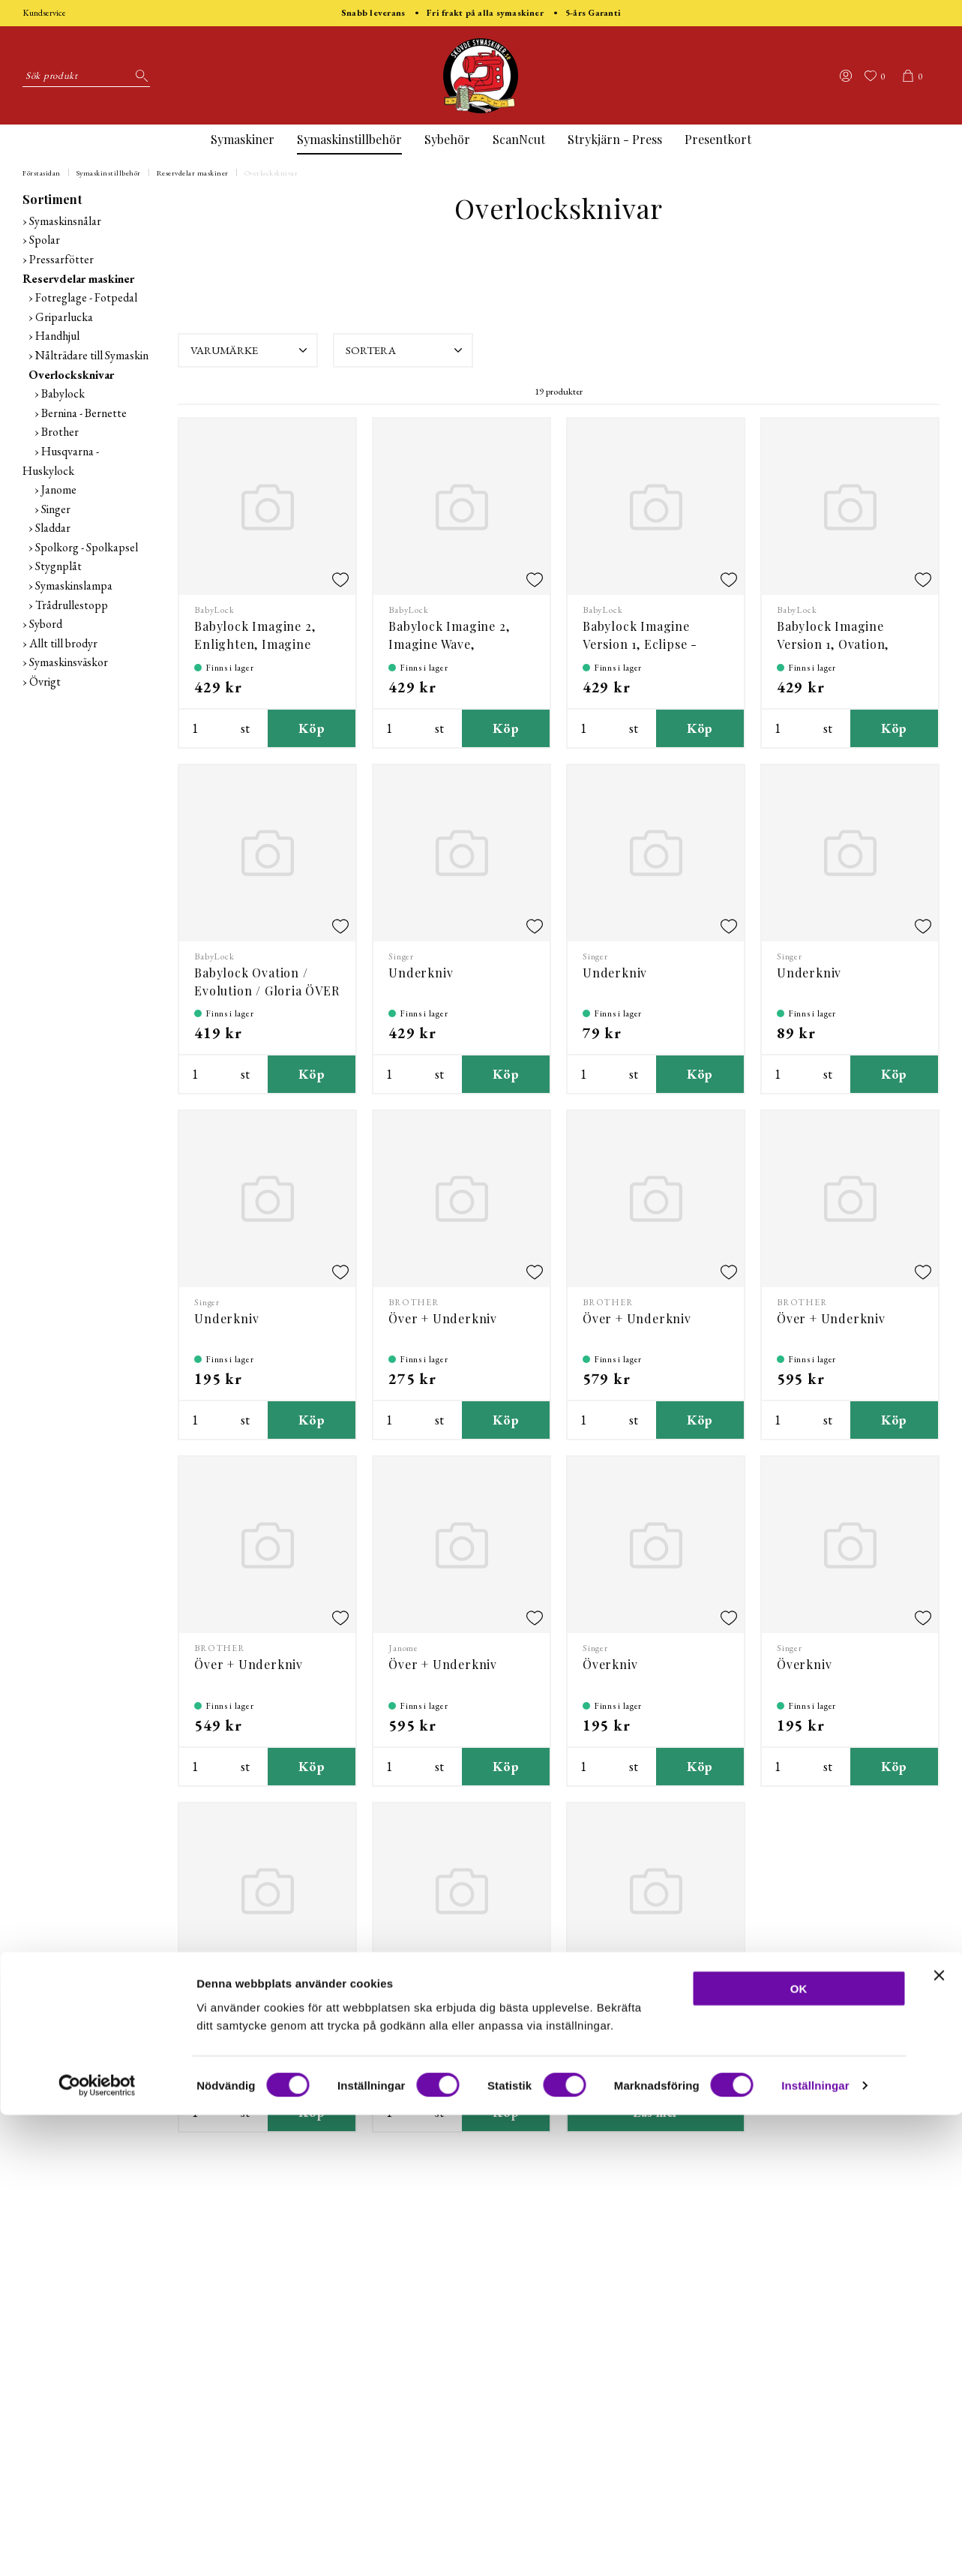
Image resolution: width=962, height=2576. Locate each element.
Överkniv (610, 1664)
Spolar (44, 240)
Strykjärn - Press (615, 139)
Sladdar (52, 528)
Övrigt (45, 681)
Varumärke (250, 350)
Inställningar (815, 2546)
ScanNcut (519, 139)
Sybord (45, 624)
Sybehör (447, 139)
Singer (55, 509)
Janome (58, 489)
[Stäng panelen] (939, 2436)
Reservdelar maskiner (193, 173)
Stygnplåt (58, 566)
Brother (60, 432)
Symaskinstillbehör (349, 139)
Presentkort (718, 139)
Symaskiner (242, 139)
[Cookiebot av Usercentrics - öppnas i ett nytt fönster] (97, 2546)
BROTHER (413, 1302)
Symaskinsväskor (68, 662)
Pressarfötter (61, 259)
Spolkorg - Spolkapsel (86, 547)
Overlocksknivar (271, 173)
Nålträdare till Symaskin (91, 355)
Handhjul (57, 336)
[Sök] (138, 76)
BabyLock (214, 610)
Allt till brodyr (63, 643)
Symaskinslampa (73, 585)
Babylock (63, 393)
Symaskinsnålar (65, 221)
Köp (311, 728)
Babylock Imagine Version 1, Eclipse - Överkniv (640, 644)
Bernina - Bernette (84, 413)
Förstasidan (41, 173)
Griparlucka (64, 317)
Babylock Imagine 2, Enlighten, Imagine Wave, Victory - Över (256, 644)
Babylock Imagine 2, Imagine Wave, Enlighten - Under (448, 644)
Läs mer (656, 2112)
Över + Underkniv (442, 1318)
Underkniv (420, 972)
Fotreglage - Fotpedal (86, 297)
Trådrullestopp (71, 605)
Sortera (406, 350)
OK (799, 2449)
